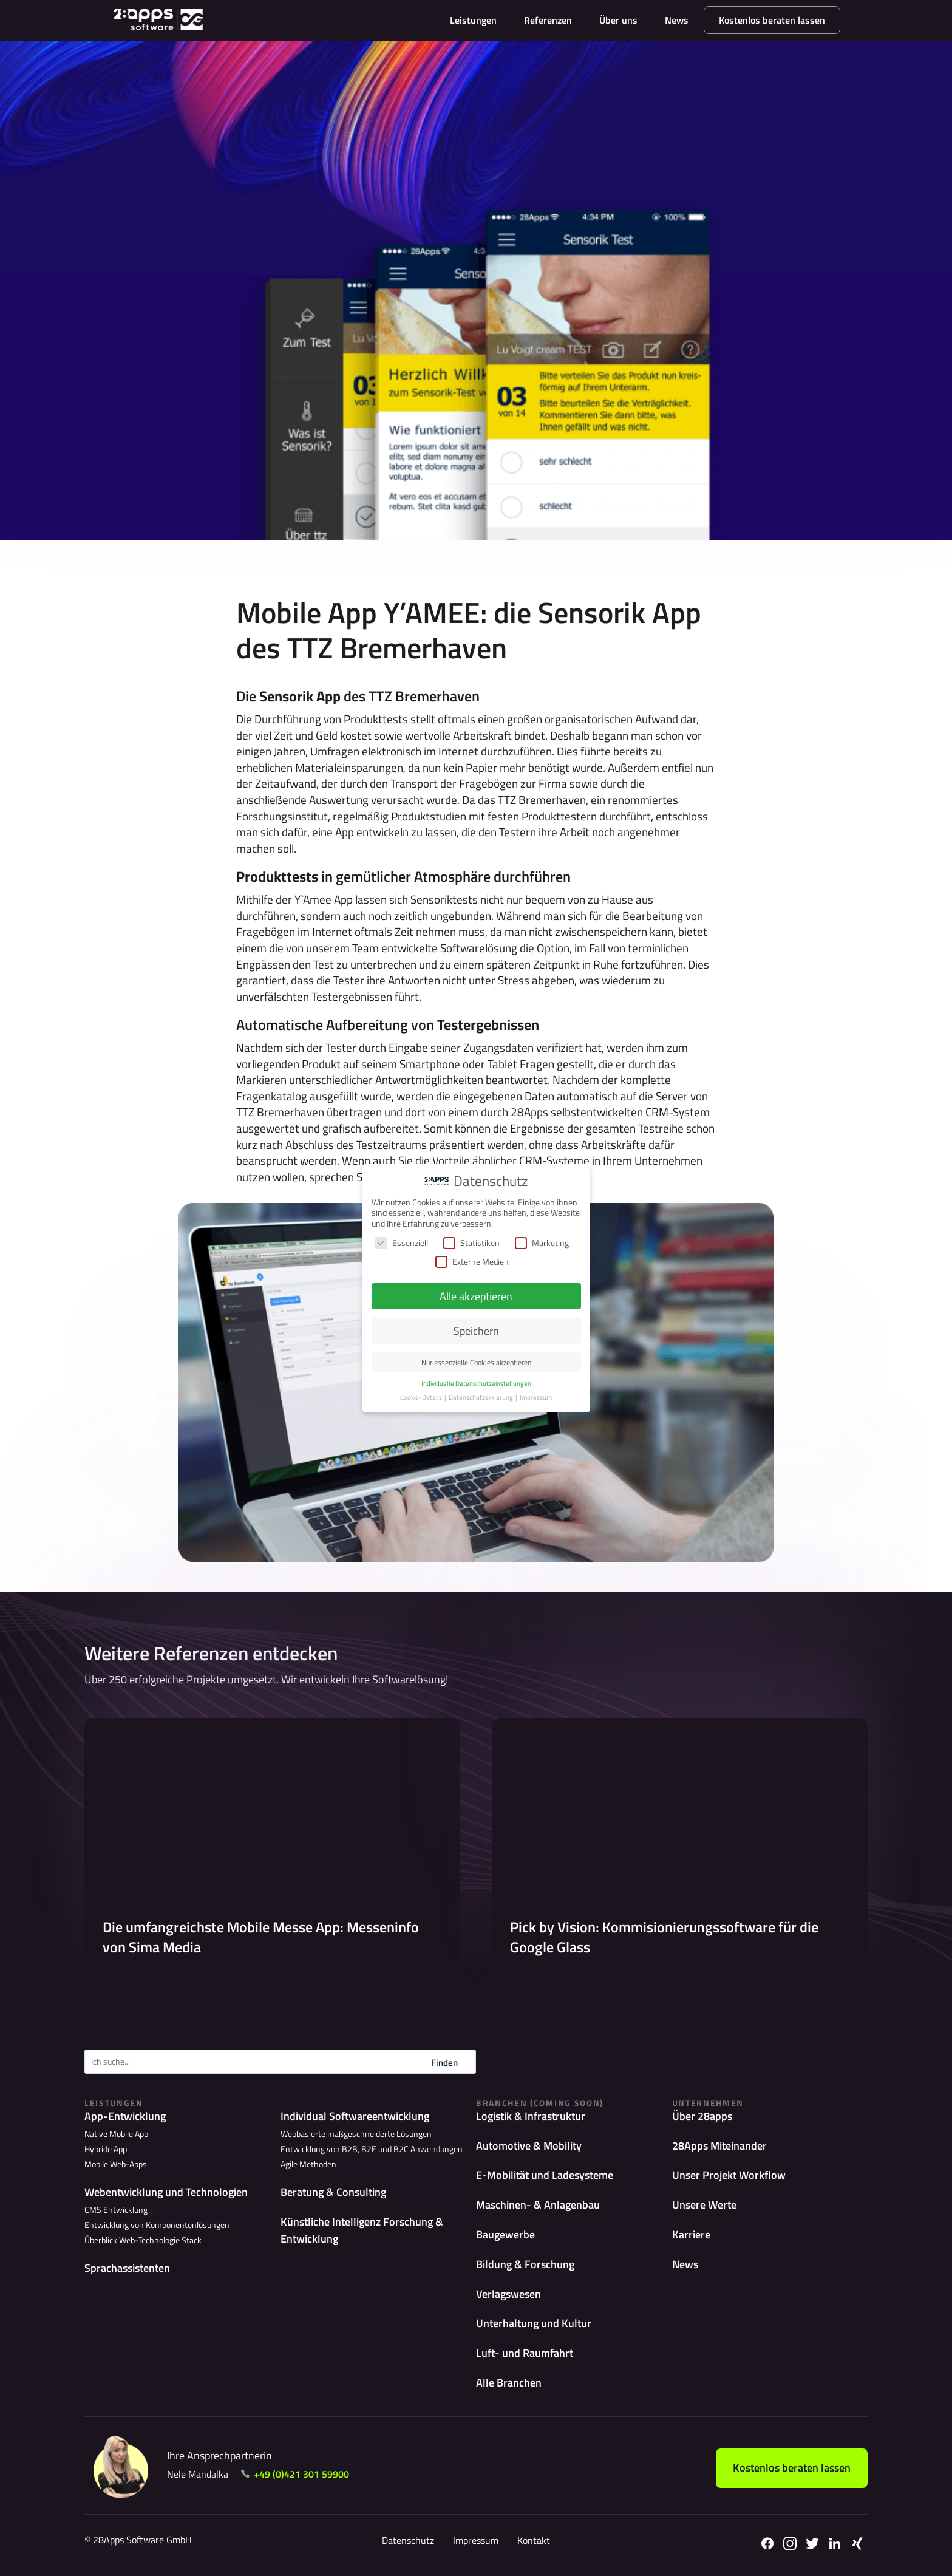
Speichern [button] (476, 1331)
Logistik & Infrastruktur (530, 2116)
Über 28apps (702, 2116)
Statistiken (471, 1243)
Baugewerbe (505, 2234)
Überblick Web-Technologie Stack (143, 2240)
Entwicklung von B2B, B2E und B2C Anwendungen (371, 2148)
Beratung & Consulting (333, 2192)
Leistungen (473, 20)
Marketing (542, 1243)
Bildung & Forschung (525, 2264)
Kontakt (533, 2540)
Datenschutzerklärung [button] (481, 1397)
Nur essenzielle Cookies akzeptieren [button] (476, 1362)
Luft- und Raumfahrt (524, 2353)
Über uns (618, 20)
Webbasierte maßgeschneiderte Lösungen (356, 2133)
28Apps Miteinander (719, 2146)
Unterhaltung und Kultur (533, 2323)
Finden (444, 2063)
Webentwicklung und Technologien (166, 2192)
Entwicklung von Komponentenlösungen (156, 2224)
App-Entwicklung (125, 2116)
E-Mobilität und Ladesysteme (544, 2175)
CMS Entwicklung (116, 2209)
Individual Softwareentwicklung (354, 2116)
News (676, 20)
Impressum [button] (536, 1397)
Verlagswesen (508, 2294)
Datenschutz (408, 2540)
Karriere (691, 2234)
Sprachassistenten (127, 2268)
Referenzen (548, 20)
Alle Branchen (509, 2382)
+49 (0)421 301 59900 (301, 2474)
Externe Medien (472, 1261)
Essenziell (401, 1243)
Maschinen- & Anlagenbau (538, 2204)
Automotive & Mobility (529, 2146)
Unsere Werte (704, 2204)
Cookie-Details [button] (421, 1397)
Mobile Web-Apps (115, 2164)
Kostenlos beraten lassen (772, 20)
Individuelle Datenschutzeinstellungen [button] (476, 1383)
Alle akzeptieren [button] (476, 1296)
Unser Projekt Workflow (729, 2175)
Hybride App (105, 2148)
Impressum (475, 2540)
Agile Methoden (308, 2164)
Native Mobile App (116, 2133)
